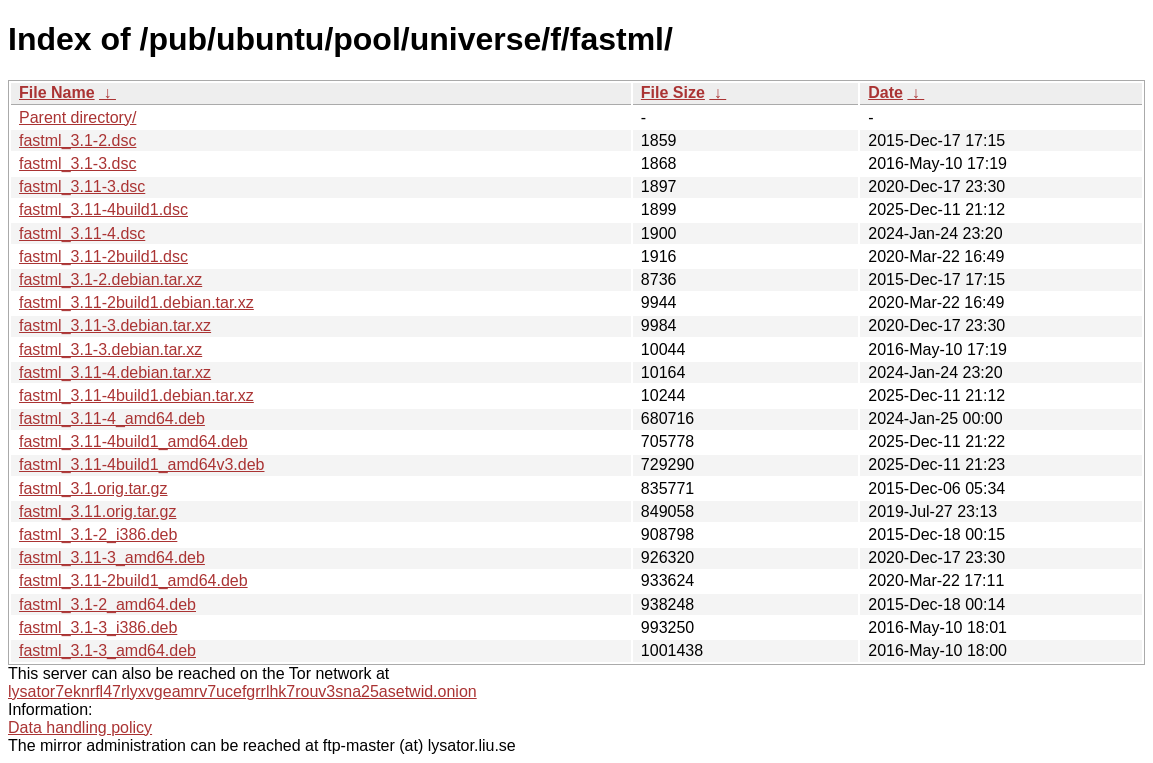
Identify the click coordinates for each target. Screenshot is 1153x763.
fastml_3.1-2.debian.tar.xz (110, 279)
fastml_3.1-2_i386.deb (98, 534)
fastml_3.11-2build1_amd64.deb (133, 580)
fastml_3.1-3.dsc (77, 163)
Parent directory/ (77, 117)
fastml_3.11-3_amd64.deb (112, 557)
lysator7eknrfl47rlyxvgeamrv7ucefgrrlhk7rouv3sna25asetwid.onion (242, 691)
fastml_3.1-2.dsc (77, 140)
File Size (673, 92)
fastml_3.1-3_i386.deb (98, 627)
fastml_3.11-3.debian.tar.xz (115, 325)
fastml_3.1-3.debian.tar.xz (110, 349)
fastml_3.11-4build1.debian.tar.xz (136, 395)
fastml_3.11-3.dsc (82, 186)
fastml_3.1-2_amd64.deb (107, 604)
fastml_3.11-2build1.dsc (103, 256)
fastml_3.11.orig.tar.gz (97, 511)
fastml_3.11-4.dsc (82, 233)
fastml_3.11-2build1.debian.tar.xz (136, 302)
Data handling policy (80, 727)
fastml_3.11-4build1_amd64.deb (133, 441)
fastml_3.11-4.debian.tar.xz (115, 372)
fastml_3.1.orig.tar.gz (93, 488)
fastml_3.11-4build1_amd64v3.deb (142, 464)
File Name (57, 92)
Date (885, 92)
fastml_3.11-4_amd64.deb (112, 418)
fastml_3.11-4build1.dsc (103, 209)
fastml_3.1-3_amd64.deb (107, 650)
